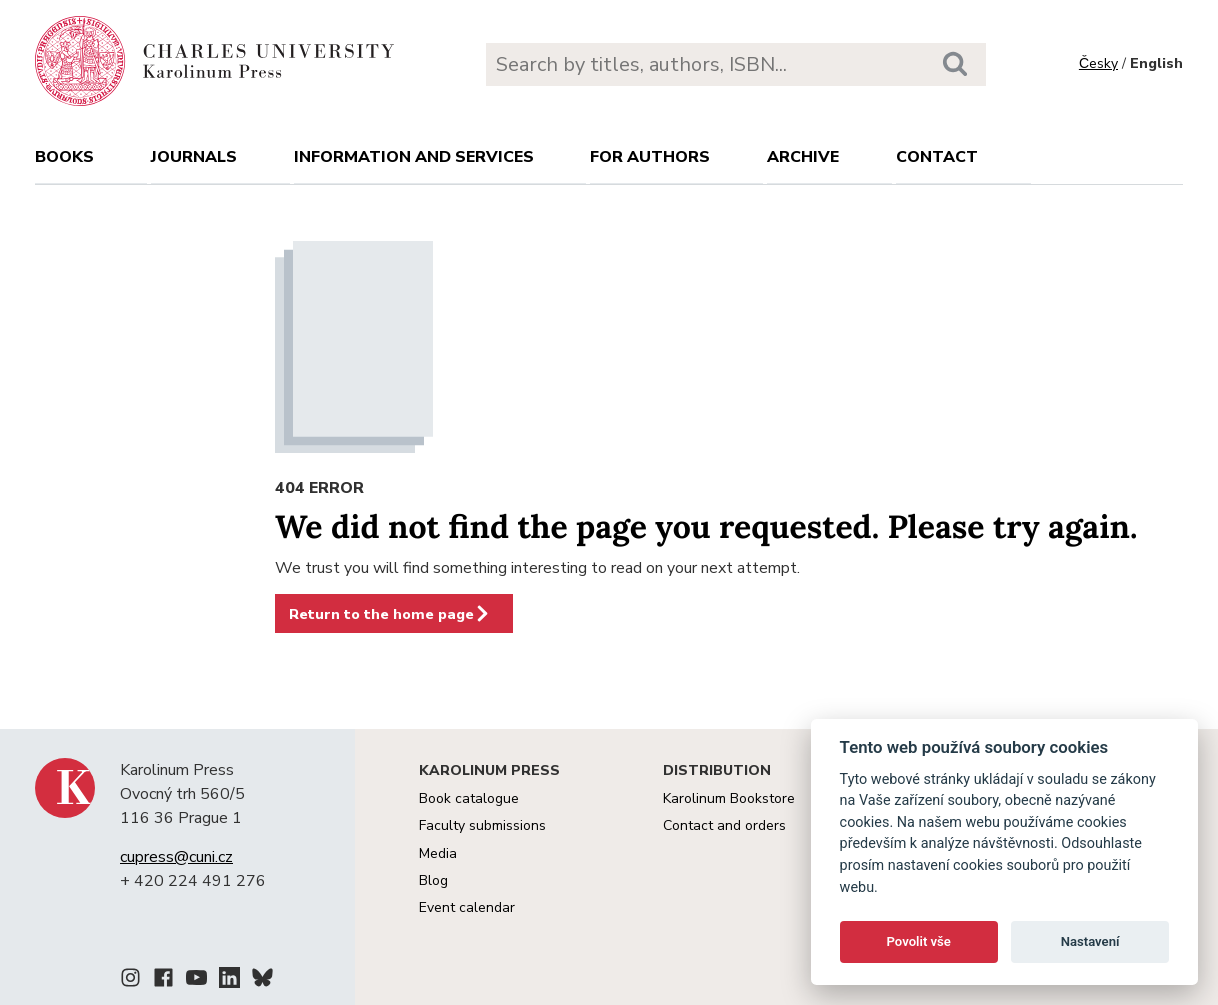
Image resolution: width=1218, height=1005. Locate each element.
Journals (194, 157)
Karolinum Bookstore (729, 798)
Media (438, 853)
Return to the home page (390, 614)
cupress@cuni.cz (176, 857)
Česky (1098, 63)
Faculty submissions (482, 825)
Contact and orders (724, 825)
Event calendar (467, 907)
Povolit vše (919, 941)
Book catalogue (469, 798)
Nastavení (1090, 941)
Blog (433, 880)
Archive (803, 157)
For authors (650, 157)
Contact (937, 157)
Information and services (414, 157)
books (64, 157)
